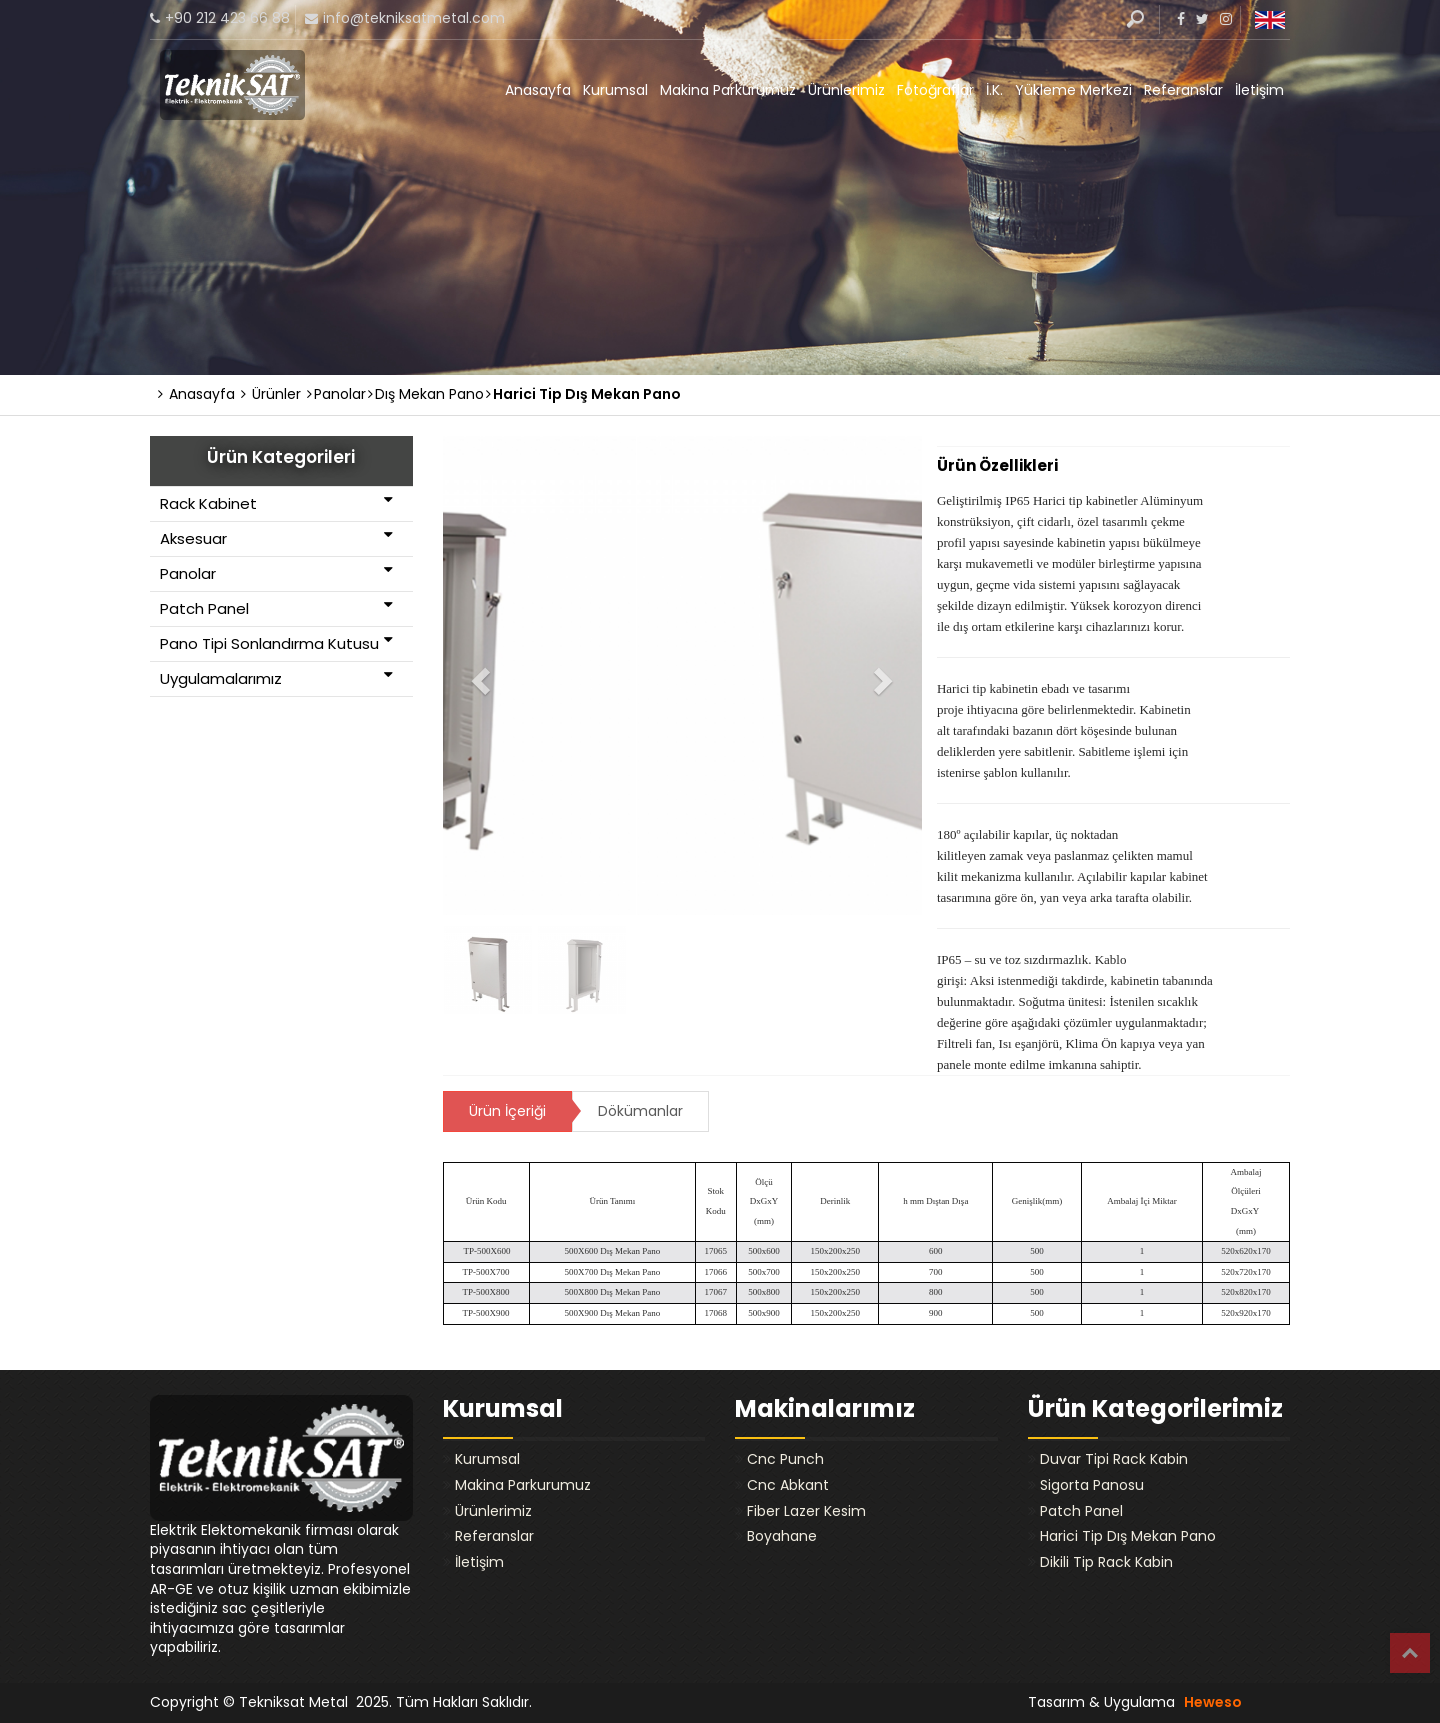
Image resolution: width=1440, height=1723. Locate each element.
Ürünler (271, 394)
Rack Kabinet (276, 503)
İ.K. (994, 90)
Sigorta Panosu (1092, 1485)
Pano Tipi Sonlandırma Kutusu (276, 643)
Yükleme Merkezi (1073, 90)
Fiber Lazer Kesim (806, 1511)
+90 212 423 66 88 (227, 18)
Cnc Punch (785, 1459)
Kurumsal (615, 90)
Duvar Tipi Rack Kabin (1114, 1459)
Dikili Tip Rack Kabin (1106, 1562)
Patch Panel (276, 608)
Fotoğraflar (935, 90)
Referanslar (1183, 90)
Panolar (276, 573)
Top (1410, 1653)
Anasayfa (538, 90)
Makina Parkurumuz (728, 90)
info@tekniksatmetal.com (414, 18)
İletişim (1259, 90)
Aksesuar (276, 538)
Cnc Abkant (788, 1485)
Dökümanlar (640, 1111)
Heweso (1213, 1702)
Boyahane (782, 1536)
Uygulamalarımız (276, 678)
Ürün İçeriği (507, 1111)
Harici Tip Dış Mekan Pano (1128, 1536)
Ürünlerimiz (846, 90)
